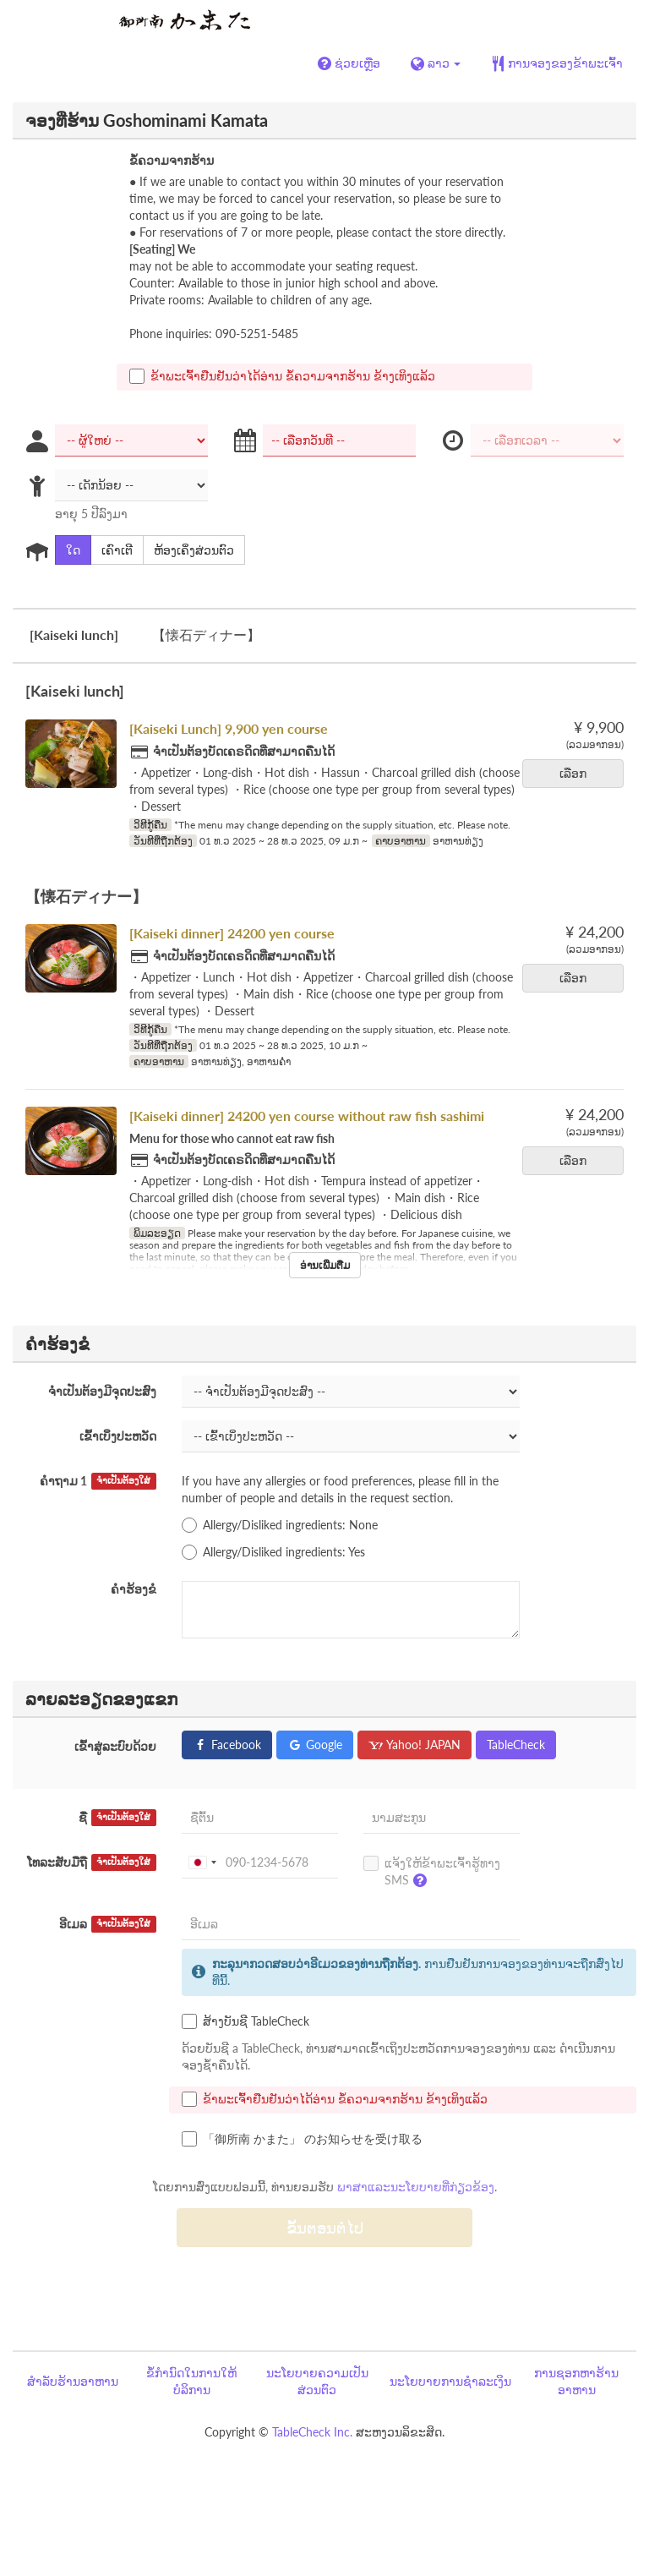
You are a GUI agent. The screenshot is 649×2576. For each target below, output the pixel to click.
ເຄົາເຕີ (111, 550)
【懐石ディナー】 (206, 634)
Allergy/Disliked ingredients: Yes (273, 1552)
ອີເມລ (107, 1924)
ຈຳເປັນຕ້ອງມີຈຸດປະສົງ (102, 1391)
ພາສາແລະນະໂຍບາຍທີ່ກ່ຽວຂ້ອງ (415, 2186)
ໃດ (67, 550)
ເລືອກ (578, 773)
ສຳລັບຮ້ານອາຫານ (72, 2381)
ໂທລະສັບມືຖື (91, 1862)
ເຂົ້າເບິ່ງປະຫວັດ (117, 1436)
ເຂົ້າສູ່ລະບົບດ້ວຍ (115, 1746)
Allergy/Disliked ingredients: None (280, 1525)
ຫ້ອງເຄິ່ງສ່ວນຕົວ (188, 550)
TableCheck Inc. (312, 2432)
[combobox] (202, 1862)
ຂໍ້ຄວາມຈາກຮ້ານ (171, 160)
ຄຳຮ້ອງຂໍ (133, 1589)
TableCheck (516, 1744)
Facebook (227, 1744)
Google (314, 1744)
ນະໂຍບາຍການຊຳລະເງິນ (450, 2381)
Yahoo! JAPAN (414, 1744)
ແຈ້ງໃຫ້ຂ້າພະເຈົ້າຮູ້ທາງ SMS (431, 1875)
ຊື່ (117, 1817)
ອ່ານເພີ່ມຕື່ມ (325, 1265)
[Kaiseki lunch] (74, 634)
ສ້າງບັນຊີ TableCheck (245, 2021)
